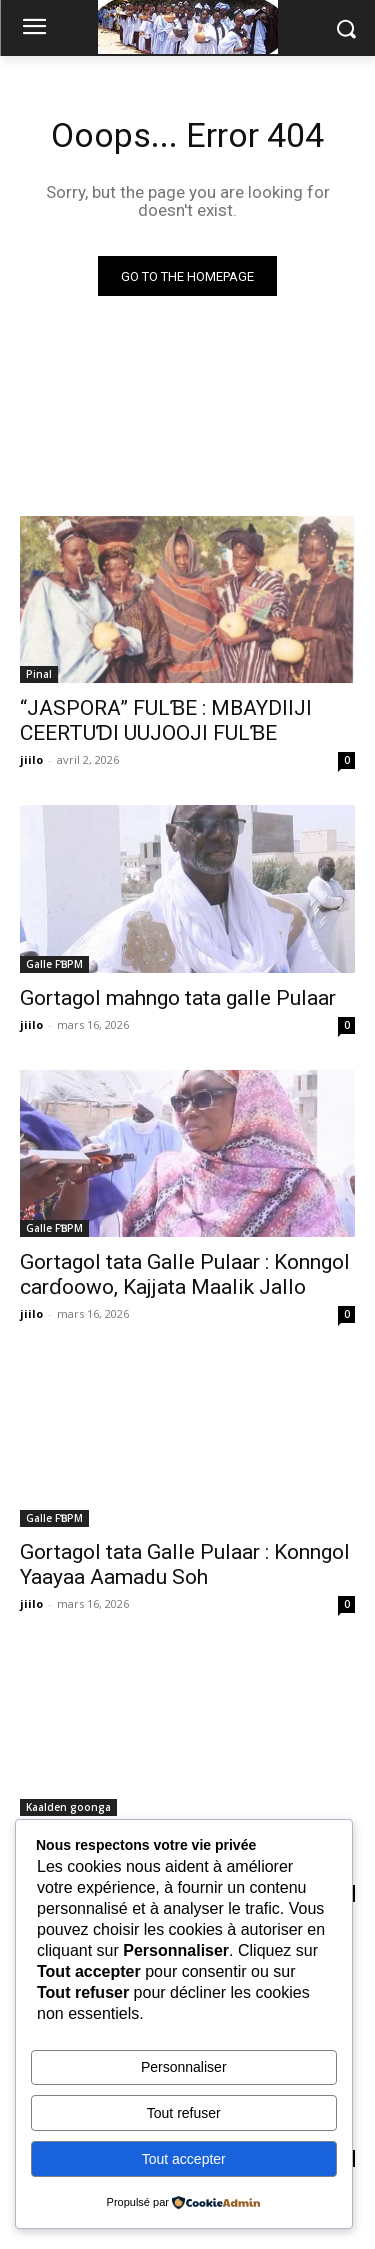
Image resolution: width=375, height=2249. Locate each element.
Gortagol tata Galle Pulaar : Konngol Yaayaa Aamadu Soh (185, 1564)
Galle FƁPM (54, 964)
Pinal (39, 674)
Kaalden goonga (68, 1807)
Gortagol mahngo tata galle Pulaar (178, 998)
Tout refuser (184, 2113)
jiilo (31, 759)
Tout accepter (184, 2159)
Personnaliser (184, 2067)
